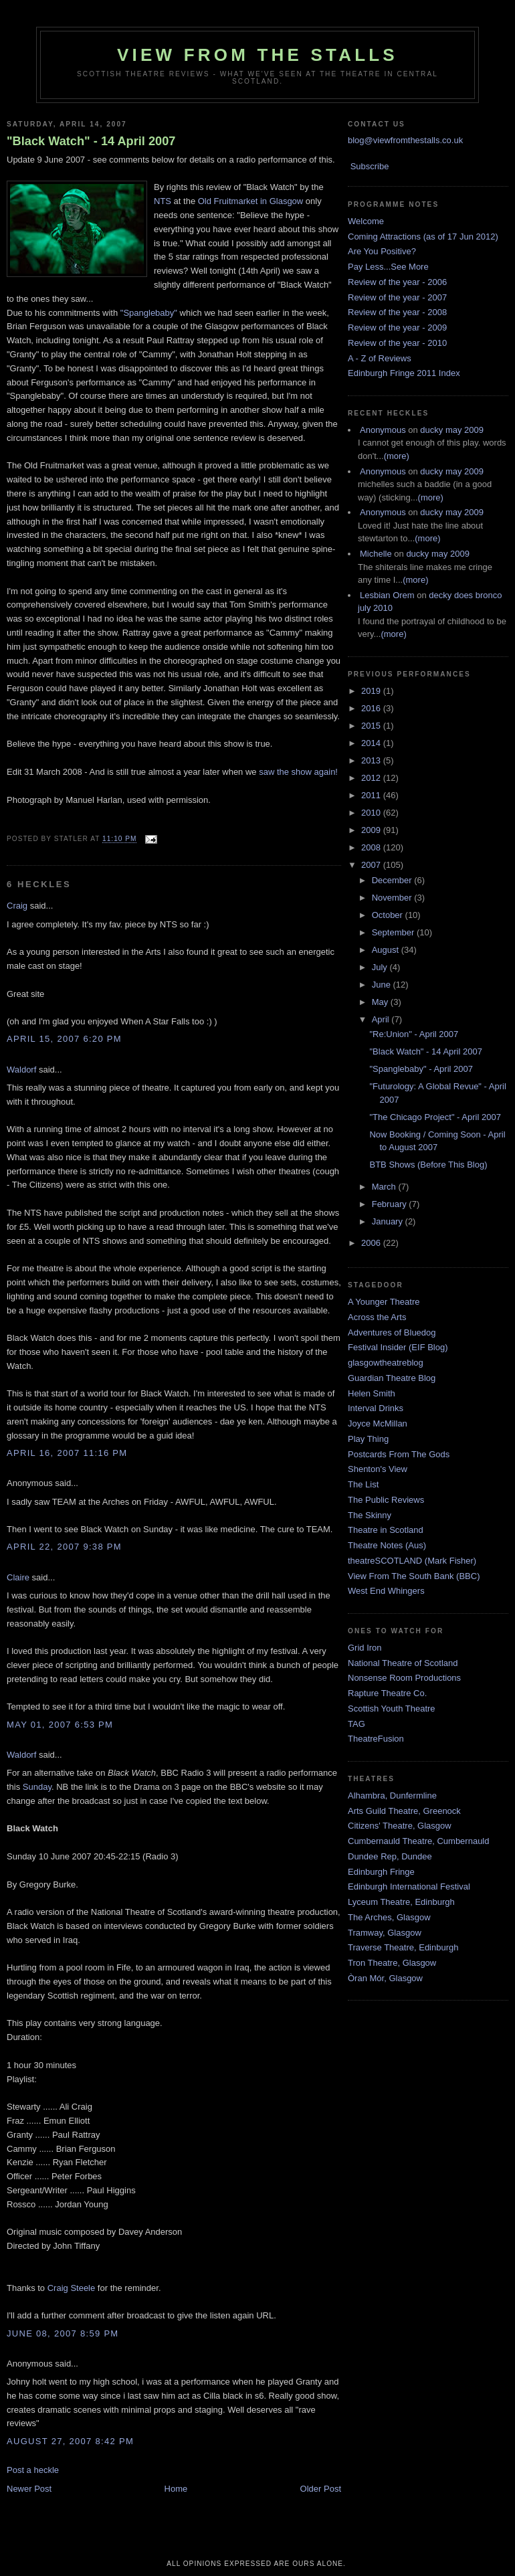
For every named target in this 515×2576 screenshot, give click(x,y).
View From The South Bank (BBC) (414, 1576)
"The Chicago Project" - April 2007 (434, 1117)
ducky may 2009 (452, 430)
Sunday (37, 1787)
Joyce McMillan (377, 1423)
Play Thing (368, 1439)
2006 (372, 1243)
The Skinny (369, 1515)
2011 (372, 795)
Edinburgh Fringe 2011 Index (404, 373)
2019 (372, 691)
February (390, 1204)
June (382, 985)
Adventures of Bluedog (392, 1332)
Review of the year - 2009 (397, 328)
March (385, 1187)
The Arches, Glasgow (389, 1917)
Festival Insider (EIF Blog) (398, 1347)
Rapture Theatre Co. (387, 1693)
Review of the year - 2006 (397, 282)
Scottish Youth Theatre (391, 1709)
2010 (372, 813)
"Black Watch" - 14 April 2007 (91, 141)
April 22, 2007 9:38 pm (64, 1547)
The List (363, 1484)
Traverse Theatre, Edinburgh (403, 1947)
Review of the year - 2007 (397, 297)
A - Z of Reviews (379, 358)
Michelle (376, 554)
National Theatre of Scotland (403, 1663)
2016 (372, 708)
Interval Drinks (375, 1408)
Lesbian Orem (387, 595)
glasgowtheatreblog (385, 1363)
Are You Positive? (382, 251)
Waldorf (21, 1070)
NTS (162, 201)
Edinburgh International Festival (409, 1886)
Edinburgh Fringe (381, 1872)
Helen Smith (371, 1393)
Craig (17, 906)
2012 (372, 778)
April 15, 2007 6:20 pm (64, 1039)
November (393, 898)
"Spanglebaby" (148, 313)
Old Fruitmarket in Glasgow (251, 201)
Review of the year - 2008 (397, 312)
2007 (372, 865)
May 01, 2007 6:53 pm (60, 1725)
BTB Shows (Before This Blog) (428, 1165)
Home (176, 2489)
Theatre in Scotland (385, 1530)
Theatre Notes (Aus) (387, 1545)
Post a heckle (33, 2470)
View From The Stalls (257, 55)
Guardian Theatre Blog (391, 1378)
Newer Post (29, 2489)
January (388, 1221)
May (381, 1002)
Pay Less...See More (388, 267)
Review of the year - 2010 (397, 343)
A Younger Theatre (383, 1302)
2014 (372, 743)
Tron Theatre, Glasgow (392, 1963)
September (394, 932)
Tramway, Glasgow (384, 1933)
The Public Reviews (386, 1500)
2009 (372, 830)
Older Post (320, 2489)
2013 (372, 760)
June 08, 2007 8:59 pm (63, 2333)
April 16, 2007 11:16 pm (67, 1453)
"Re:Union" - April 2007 (413, 1034)
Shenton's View (377, 1469)
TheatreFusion (376, 1739)
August (386, 950)
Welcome (366, 221)
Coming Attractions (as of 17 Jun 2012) (423, 237)
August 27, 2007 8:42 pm (70, 2441)
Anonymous (383, 430)
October (388, 915)
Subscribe (369, 166)
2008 (372, 847)
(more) (396, 456)
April (382, 1019)
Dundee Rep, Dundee (390, 1856)
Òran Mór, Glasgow (385, 1978)
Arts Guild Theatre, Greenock (404, 1811)
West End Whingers (386, 1591)
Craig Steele (71, 2288)
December (393, 880)
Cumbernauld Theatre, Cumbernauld (419, 1841)
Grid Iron (365, 1648)
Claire (18, 1577)
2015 (372, 726)
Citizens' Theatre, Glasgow (399, 1826)
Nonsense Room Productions (404, 1678)
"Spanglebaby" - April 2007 (421, 1069)
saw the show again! (298, 772)
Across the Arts (377, 1317)
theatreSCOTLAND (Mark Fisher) (412, 1561)
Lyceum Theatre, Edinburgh (401, 1902)
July (381, 967)
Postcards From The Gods (398, 1454)
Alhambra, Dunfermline (392, 1795)
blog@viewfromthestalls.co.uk (405, 140)
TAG (356, 1724)
